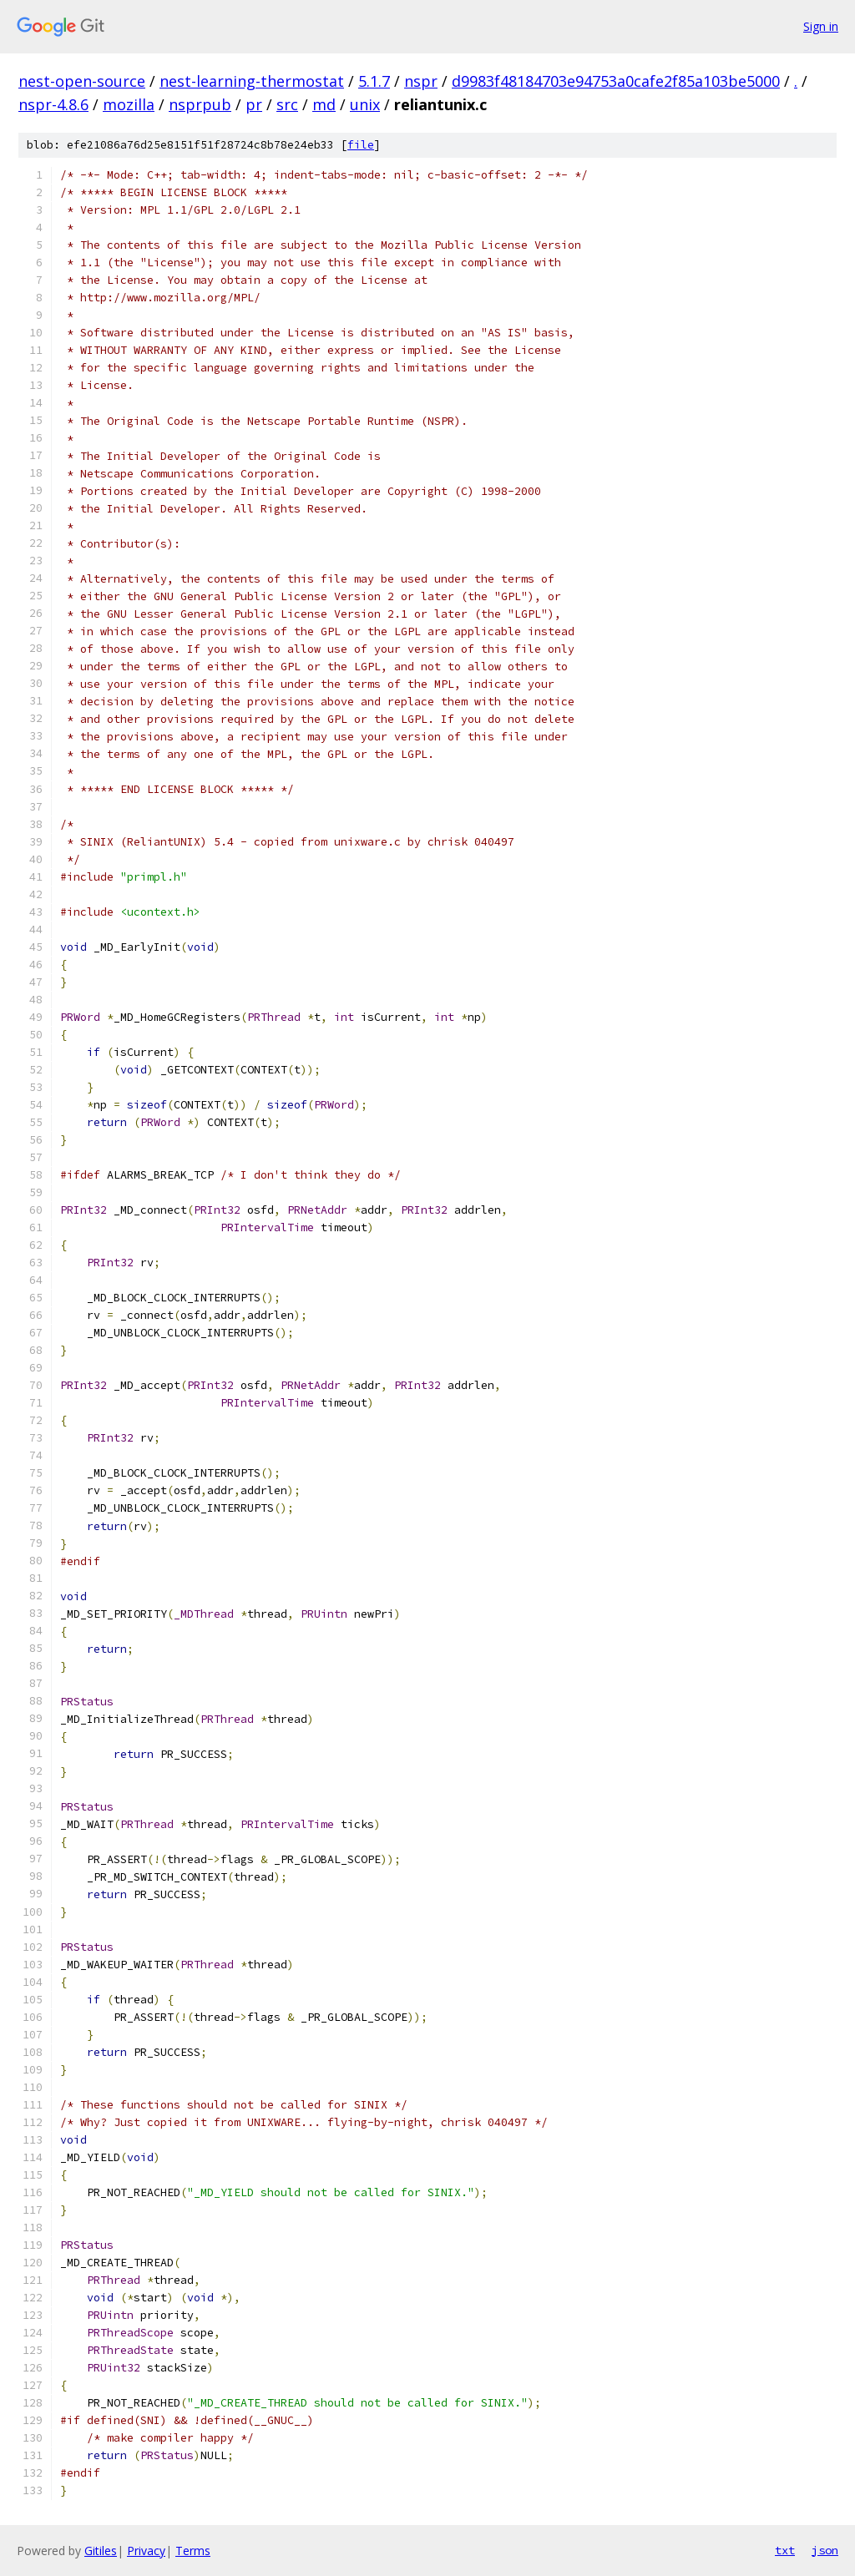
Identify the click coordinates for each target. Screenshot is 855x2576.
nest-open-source (81, 81)
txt (785, 2550)
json (825, 2550)
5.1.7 (374, 81)
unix (365, 104)
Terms (192, 2550)
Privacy (146, 2550)
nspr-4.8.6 (53, 104)
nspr (421, 81)
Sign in (820, 26)
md (324, 104)
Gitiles (100, 2550)
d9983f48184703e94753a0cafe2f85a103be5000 (616, 81)
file (360, 145)
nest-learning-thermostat (251, 81)
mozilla (128, 104)
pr (253, 104)
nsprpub (200, 104)
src (287, 104)
